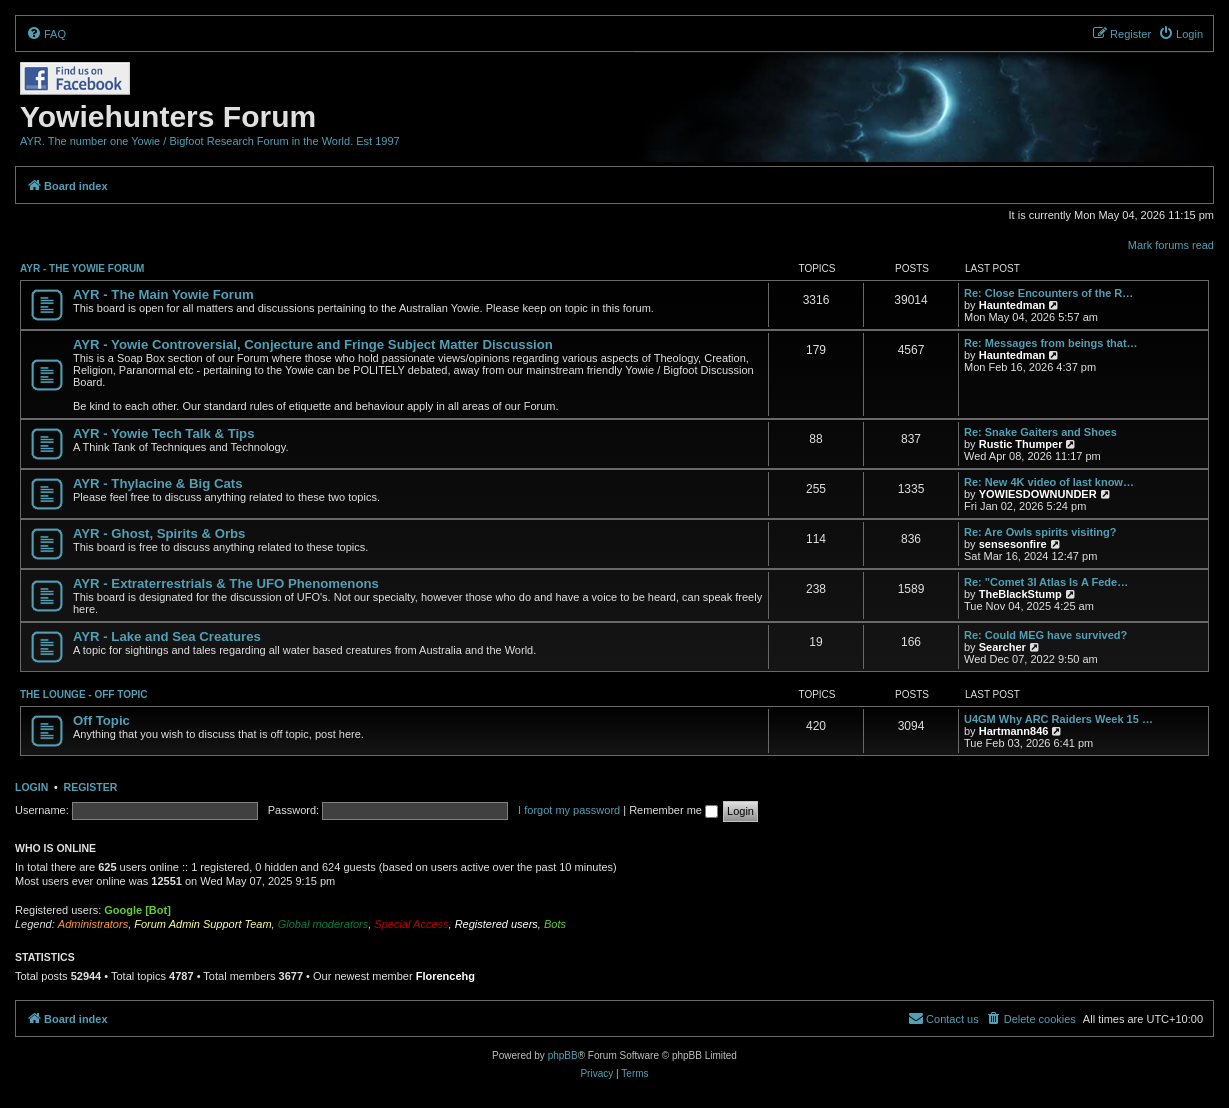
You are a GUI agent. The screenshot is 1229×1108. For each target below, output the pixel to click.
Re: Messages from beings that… (1051, 343)
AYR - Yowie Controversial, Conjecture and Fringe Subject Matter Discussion (313, 344)
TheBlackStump (1020, 594)
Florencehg (445, 976)
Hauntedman (1012, 305)
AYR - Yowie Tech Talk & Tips (164, 433)
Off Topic (101, 720)
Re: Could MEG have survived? (1045, 635)
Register (91, 787)
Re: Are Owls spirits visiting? (1040, 532)
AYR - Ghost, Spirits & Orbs (159, 533)
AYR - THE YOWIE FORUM (82, 268)
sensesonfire (1013, 544)
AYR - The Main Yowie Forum (163, 294)
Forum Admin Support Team (202, 924)
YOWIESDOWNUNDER (1038, 494)
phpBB (563, 1055)
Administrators (93, 924)
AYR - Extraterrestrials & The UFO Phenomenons (226, 583)
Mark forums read (1171, 245)
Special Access (411, 924)
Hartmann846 (1014, 731)
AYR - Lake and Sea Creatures (167, 636)
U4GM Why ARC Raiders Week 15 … (1058, 719)
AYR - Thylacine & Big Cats (158, 483)
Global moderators (323, 924)
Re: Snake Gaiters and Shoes (1040, 432)
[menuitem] (46, 34)
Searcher (1002, 647)
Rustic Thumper (1021, 444)
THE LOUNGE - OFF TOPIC (84, 694)
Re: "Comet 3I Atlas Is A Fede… (1046, 582)
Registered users (496, 924)
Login (31, 787)
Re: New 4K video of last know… (1049, 482)
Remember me (673, 810)
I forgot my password (569, 810)
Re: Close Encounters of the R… (1048, 293)
